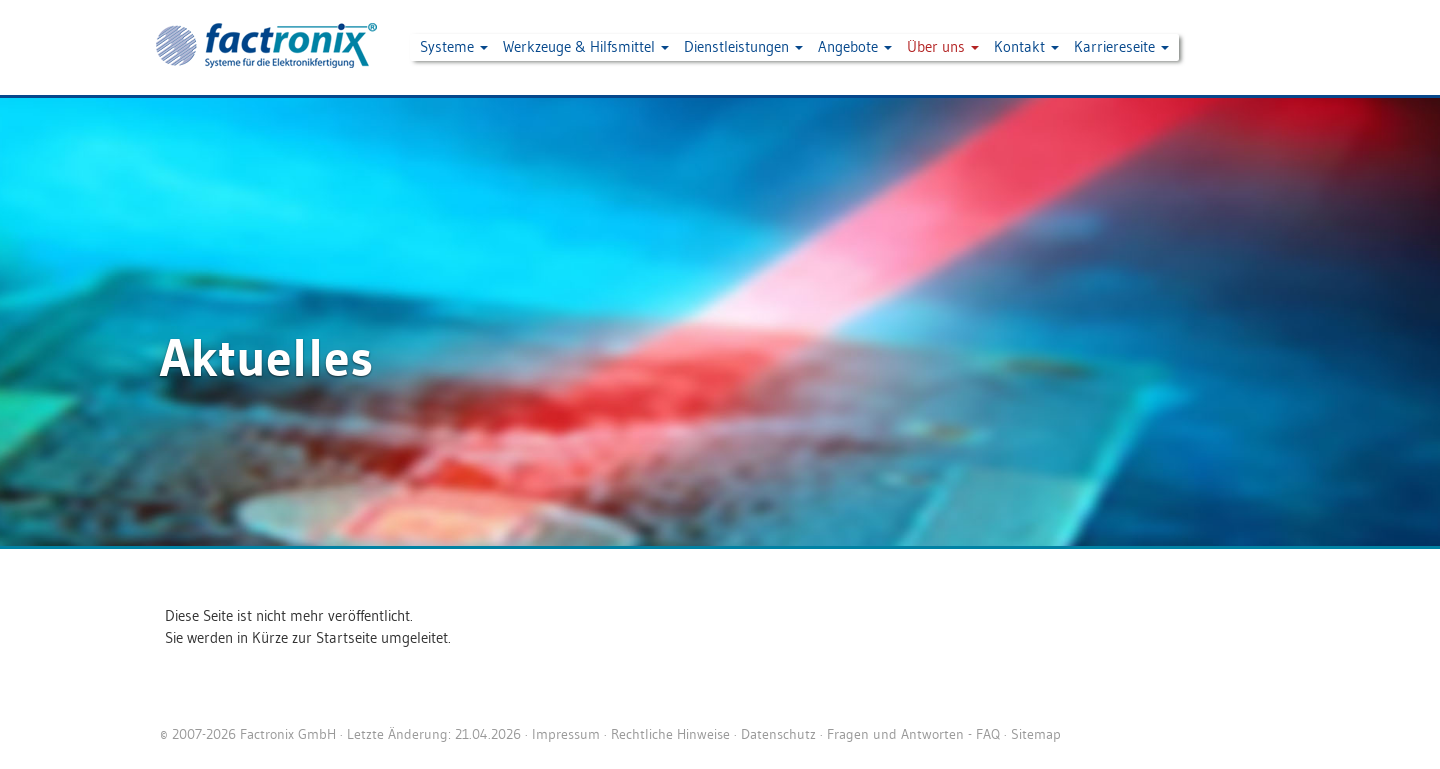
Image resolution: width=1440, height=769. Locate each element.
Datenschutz (778, 734)
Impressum (566, 734)
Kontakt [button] (1026, 46)
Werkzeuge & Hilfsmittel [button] (586, 46)
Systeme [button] (454, 46)
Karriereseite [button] (1121, 46)
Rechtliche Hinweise (670, 734)
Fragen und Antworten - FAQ (913, 734)
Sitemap (1036, 734)
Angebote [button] (855, 46)
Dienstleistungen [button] (743, 46)
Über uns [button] (943, 46)
